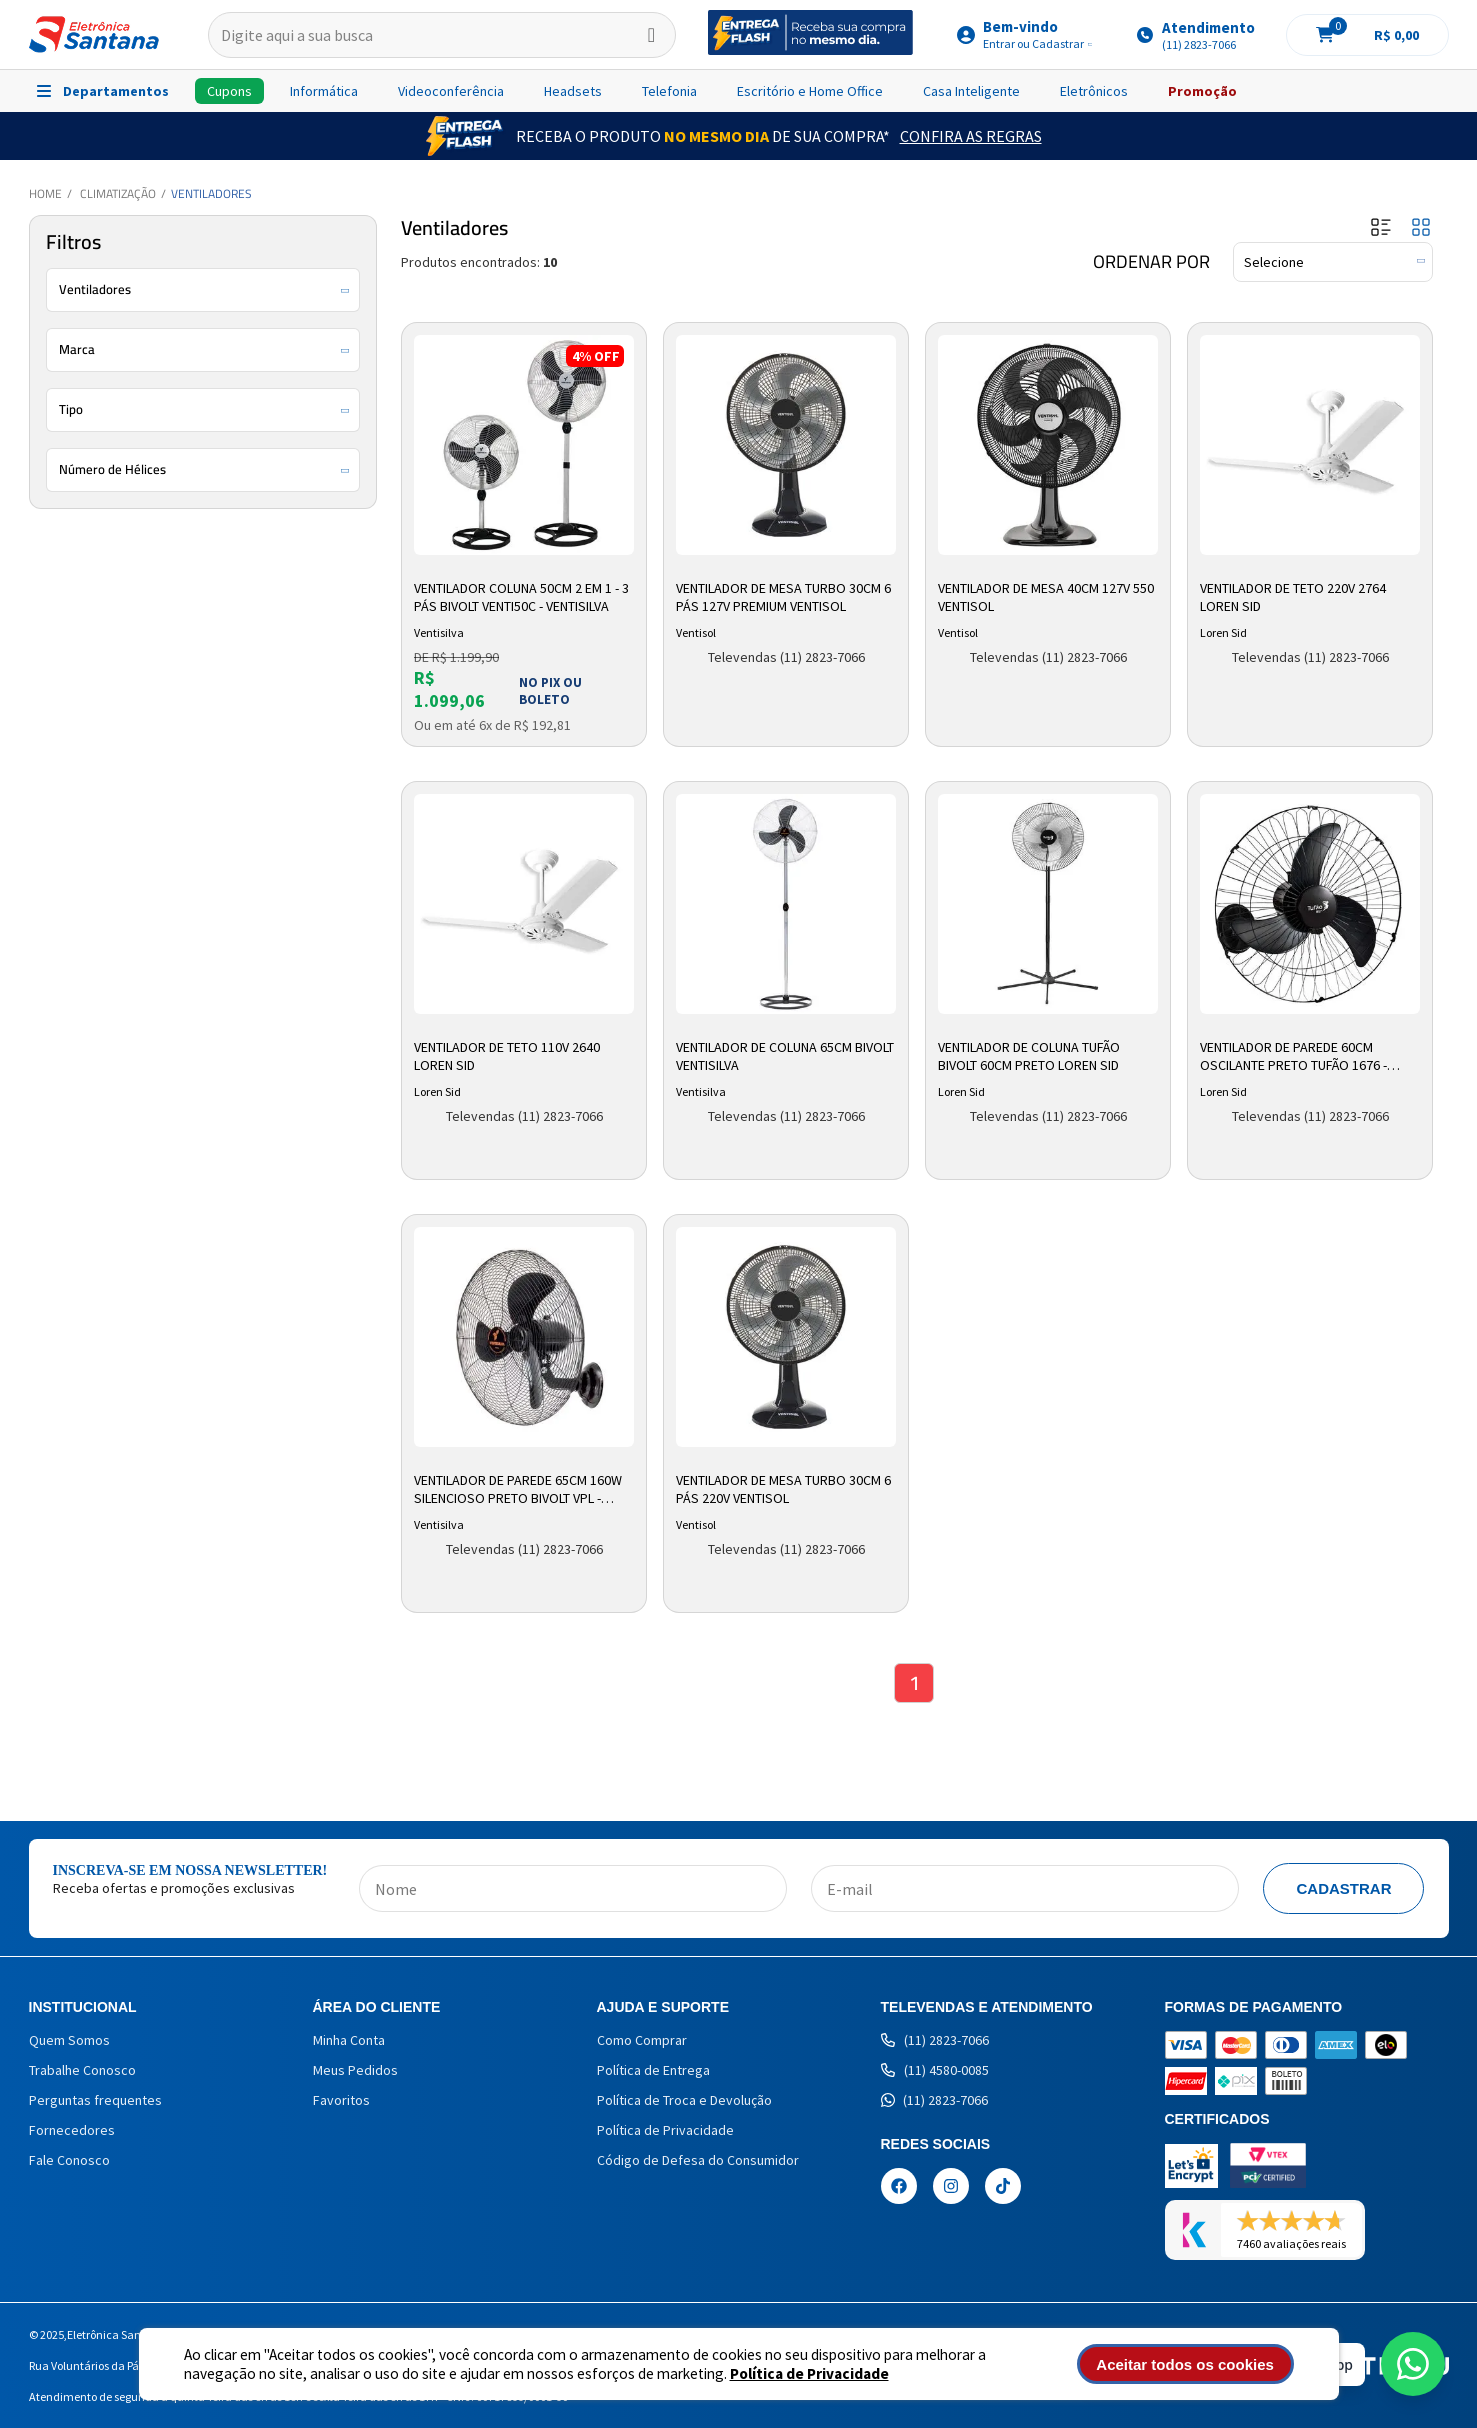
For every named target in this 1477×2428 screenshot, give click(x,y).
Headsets (573, 91)
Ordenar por (1151, 262)
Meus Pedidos (355, 2070)
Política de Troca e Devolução (684, 2100)
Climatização (118, 193)
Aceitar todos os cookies (1185, 2364)
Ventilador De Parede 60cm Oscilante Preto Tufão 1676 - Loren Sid (1293, 1057)
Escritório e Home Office (810, 91)
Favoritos (341, 2100)
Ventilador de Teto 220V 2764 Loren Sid (1293, 597)
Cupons (229, 91)
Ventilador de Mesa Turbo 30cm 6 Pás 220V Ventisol (783, 1489)
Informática (324, 91)
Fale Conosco (69, 2160)
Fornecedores (72, 2130)
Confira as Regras (971, 136)
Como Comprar (642, 2040)
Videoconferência (451, 91)
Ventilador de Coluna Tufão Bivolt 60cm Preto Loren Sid (1029, 1056)
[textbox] (442, 35)
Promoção (1202, 91)
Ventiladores (211, 193)
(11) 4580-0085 (935, 2070)
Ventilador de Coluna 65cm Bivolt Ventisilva (785, 1056)
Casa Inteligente (971, 91)
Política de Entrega (653, 2070)
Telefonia (669, 91)
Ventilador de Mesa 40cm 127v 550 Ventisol (1046, 597)
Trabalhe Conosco (82, 2070)
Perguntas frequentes (95, 2100)
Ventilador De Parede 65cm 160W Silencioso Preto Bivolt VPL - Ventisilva (518, 1490)
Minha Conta (349, 2040)
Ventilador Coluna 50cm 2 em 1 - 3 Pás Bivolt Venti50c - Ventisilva (521, 597)
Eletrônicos (1094, 91)
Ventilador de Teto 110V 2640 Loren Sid (507, 1056)
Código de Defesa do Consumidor (698, 2160)
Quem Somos (69, 2040)
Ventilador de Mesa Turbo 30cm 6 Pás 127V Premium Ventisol (783, 597)
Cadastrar (1343, 1888)
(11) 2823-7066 (935, 2040)
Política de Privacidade (809, 2373)
